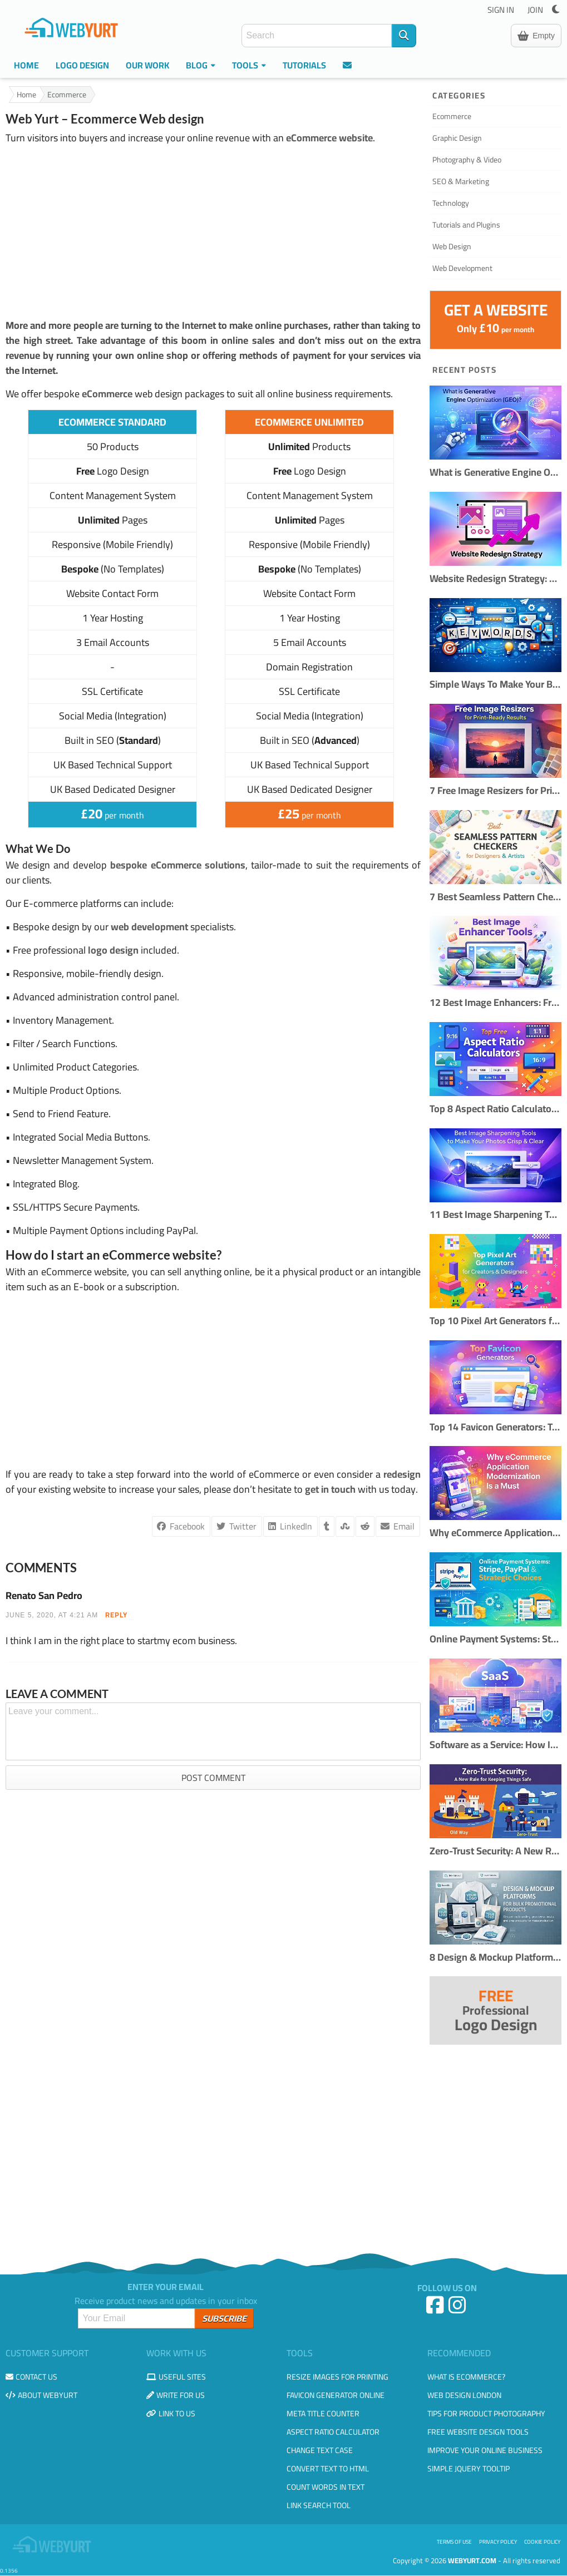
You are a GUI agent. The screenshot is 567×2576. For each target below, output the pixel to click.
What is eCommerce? (466, 2377)
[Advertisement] (213, 231)
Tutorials (304, 65)
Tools (249, 65)
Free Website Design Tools (478, 2432)
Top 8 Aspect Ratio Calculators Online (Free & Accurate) (495, 1109)
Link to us (170, 2413)
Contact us (31, 2377)
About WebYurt (41, 2395)
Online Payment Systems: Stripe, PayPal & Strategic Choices (495, 1639)
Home (26, 65)
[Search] (404, 35)
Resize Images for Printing (337, 2377)
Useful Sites (176, 2377)
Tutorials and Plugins (466, 225)
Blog (200, 65)
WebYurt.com (472, 2560)
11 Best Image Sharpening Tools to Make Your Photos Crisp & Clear (495, 1215)
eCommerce (107, 393)
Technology (450, 203)
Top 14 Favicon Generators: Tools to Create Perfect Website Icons (495, 1427)
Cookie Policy (542, 2541)
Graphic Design (457, 138)
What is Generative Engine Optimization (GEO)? (495, 473)
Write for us (175, 2395)
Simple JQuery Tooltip (468, 2468)
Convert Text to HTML (328, 2468)
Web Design (451, 246)
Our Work (147, 65)
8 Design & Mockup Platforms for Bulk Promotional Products (495, 1958)
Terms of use (454, 2541)
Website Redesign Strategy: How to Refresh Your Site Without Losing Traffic (495, 579)
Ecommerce (66, 95)
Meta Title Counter (323, 2413)
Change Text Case (320, 2450)
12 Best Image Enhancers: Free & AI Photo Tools (495, 1003)
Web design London (464, 2395)
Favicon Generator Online (335, 2395)
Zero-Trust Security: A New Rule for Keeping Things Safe (495, 1851)
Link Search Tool (319, 2505)
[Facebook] (436, 2309)
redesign (402, 1474)
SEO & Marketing (460, 181)
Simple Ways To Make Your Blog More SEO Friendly (495, 685)
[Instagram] (458, 2309)
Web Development (462, 268)
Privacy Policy (498, 2541)
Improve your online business (485, 2450)
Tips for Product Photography (486, 2413)
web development (149, 926)
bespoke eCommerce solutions (177, 865)
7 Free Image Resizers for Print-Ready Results (495, 791)
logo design (113, 950)
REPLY (116, 1614)
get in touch (330, 1489)
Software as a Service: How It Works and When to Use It (495, 1745)
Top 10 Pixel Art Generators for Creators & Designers (495, 1321)
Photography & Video (466, 159)
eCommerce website (329, 138)
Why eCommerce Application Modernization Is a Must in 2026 (495, 1533)
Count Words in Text (325, 2487)
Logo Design (82, 65)
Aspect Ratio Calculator (333, 2432)
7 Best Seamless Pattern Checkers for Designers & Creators (495, 897)
